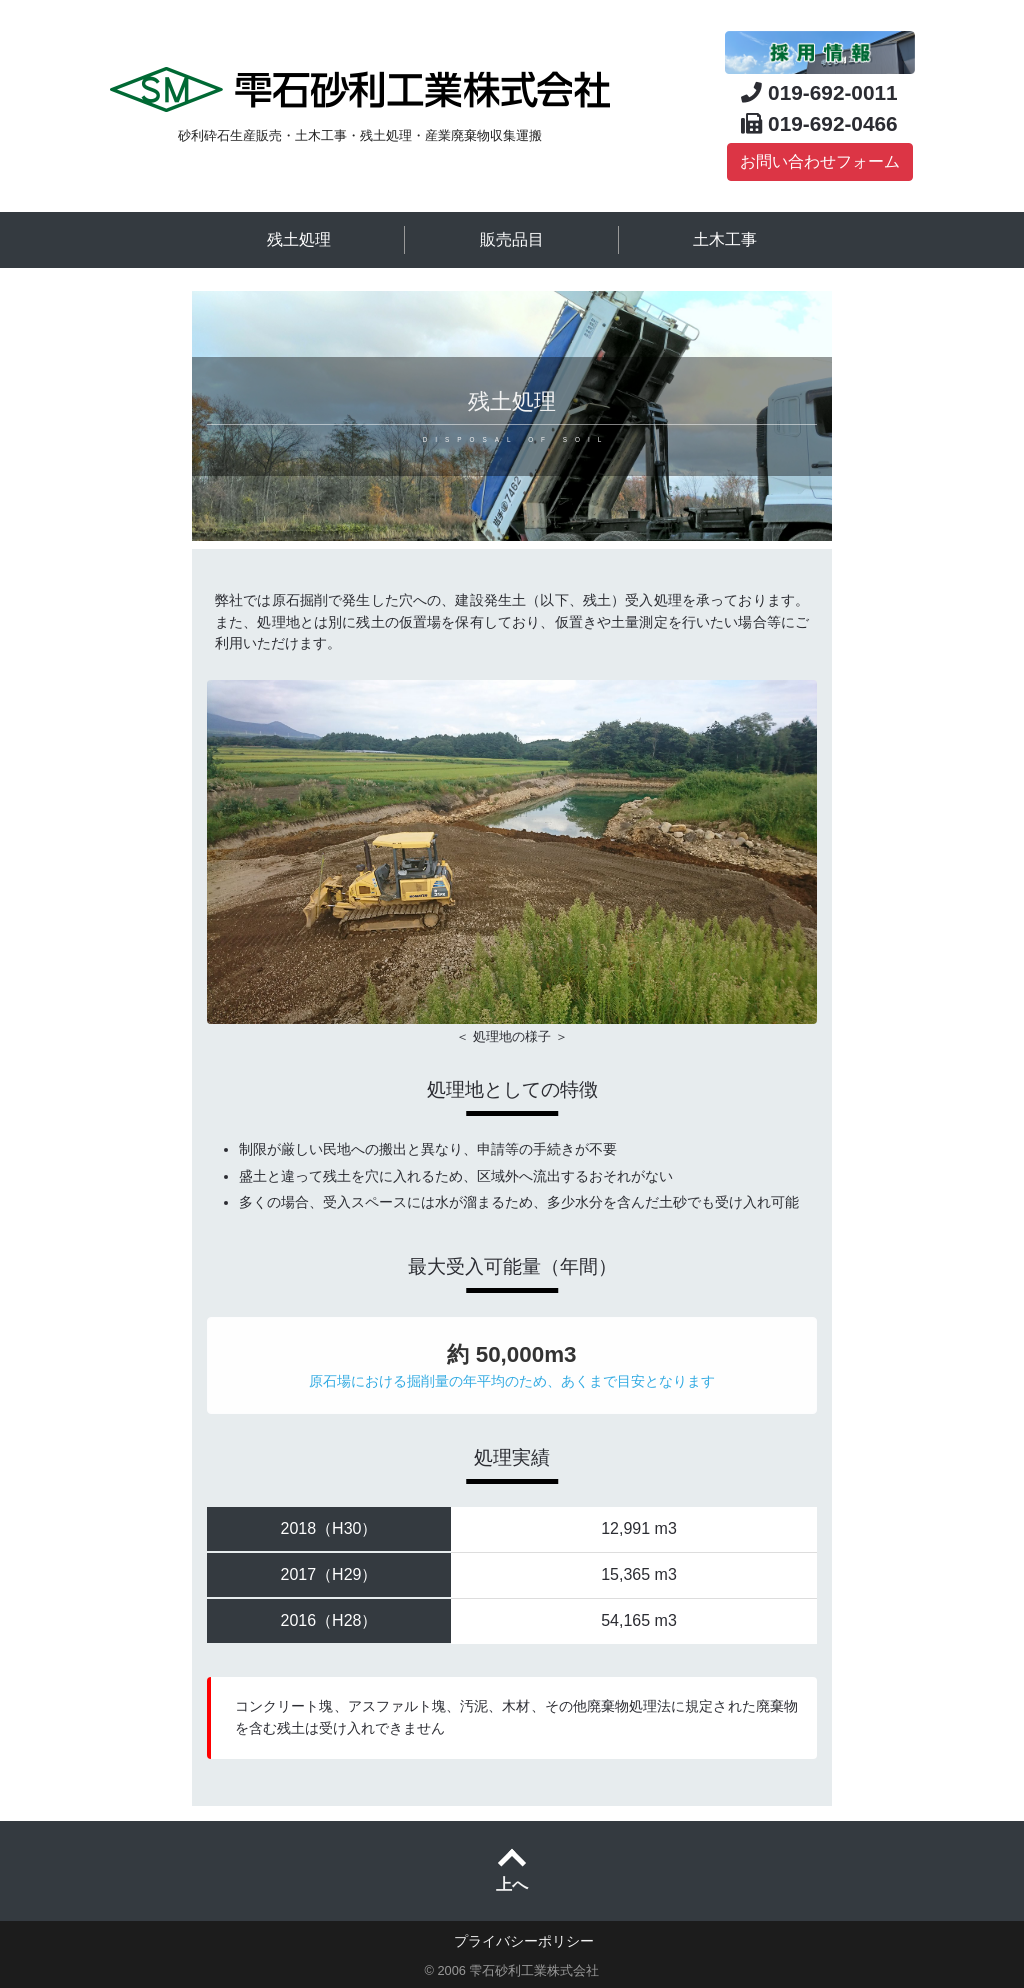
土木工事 (725, 239)
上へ (512, 1884)
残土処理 (299, 239)
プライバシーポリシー (524, 1941)
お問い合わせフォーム (820, 161)
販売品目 (512, 239)
